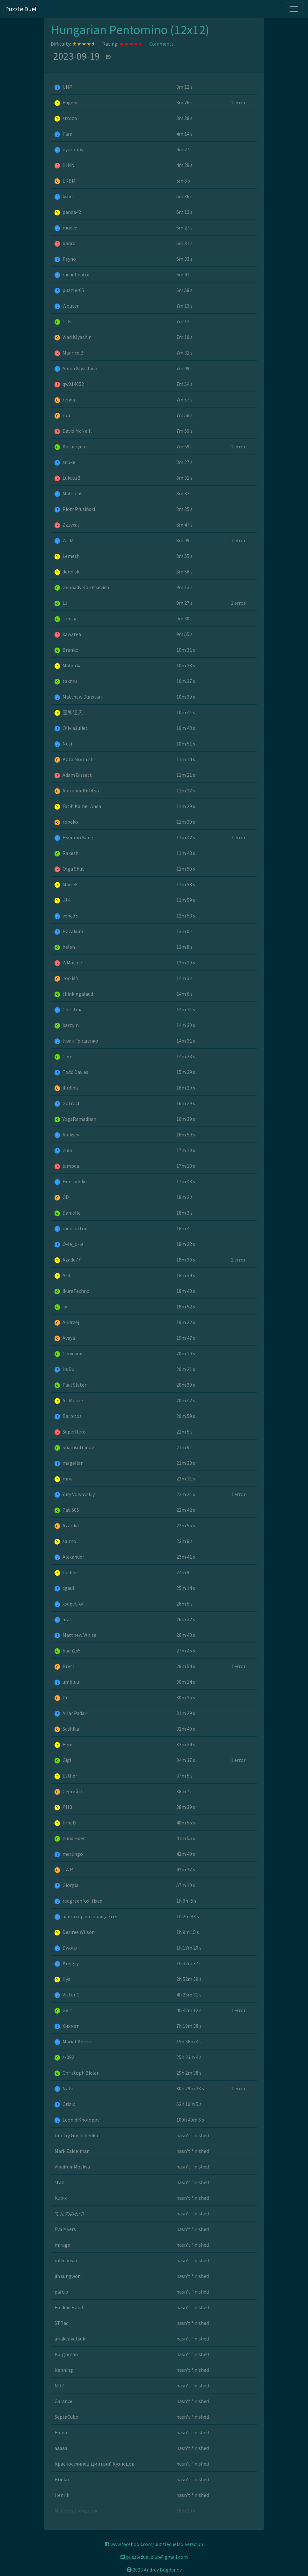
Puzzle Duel (21, 9)
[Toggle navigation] (294, 9)
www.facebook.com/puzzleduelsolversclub (154, 2544)
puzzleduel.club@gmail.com (154, 2557)
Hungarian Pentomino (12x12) (130, 30)
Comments (161, 44)
